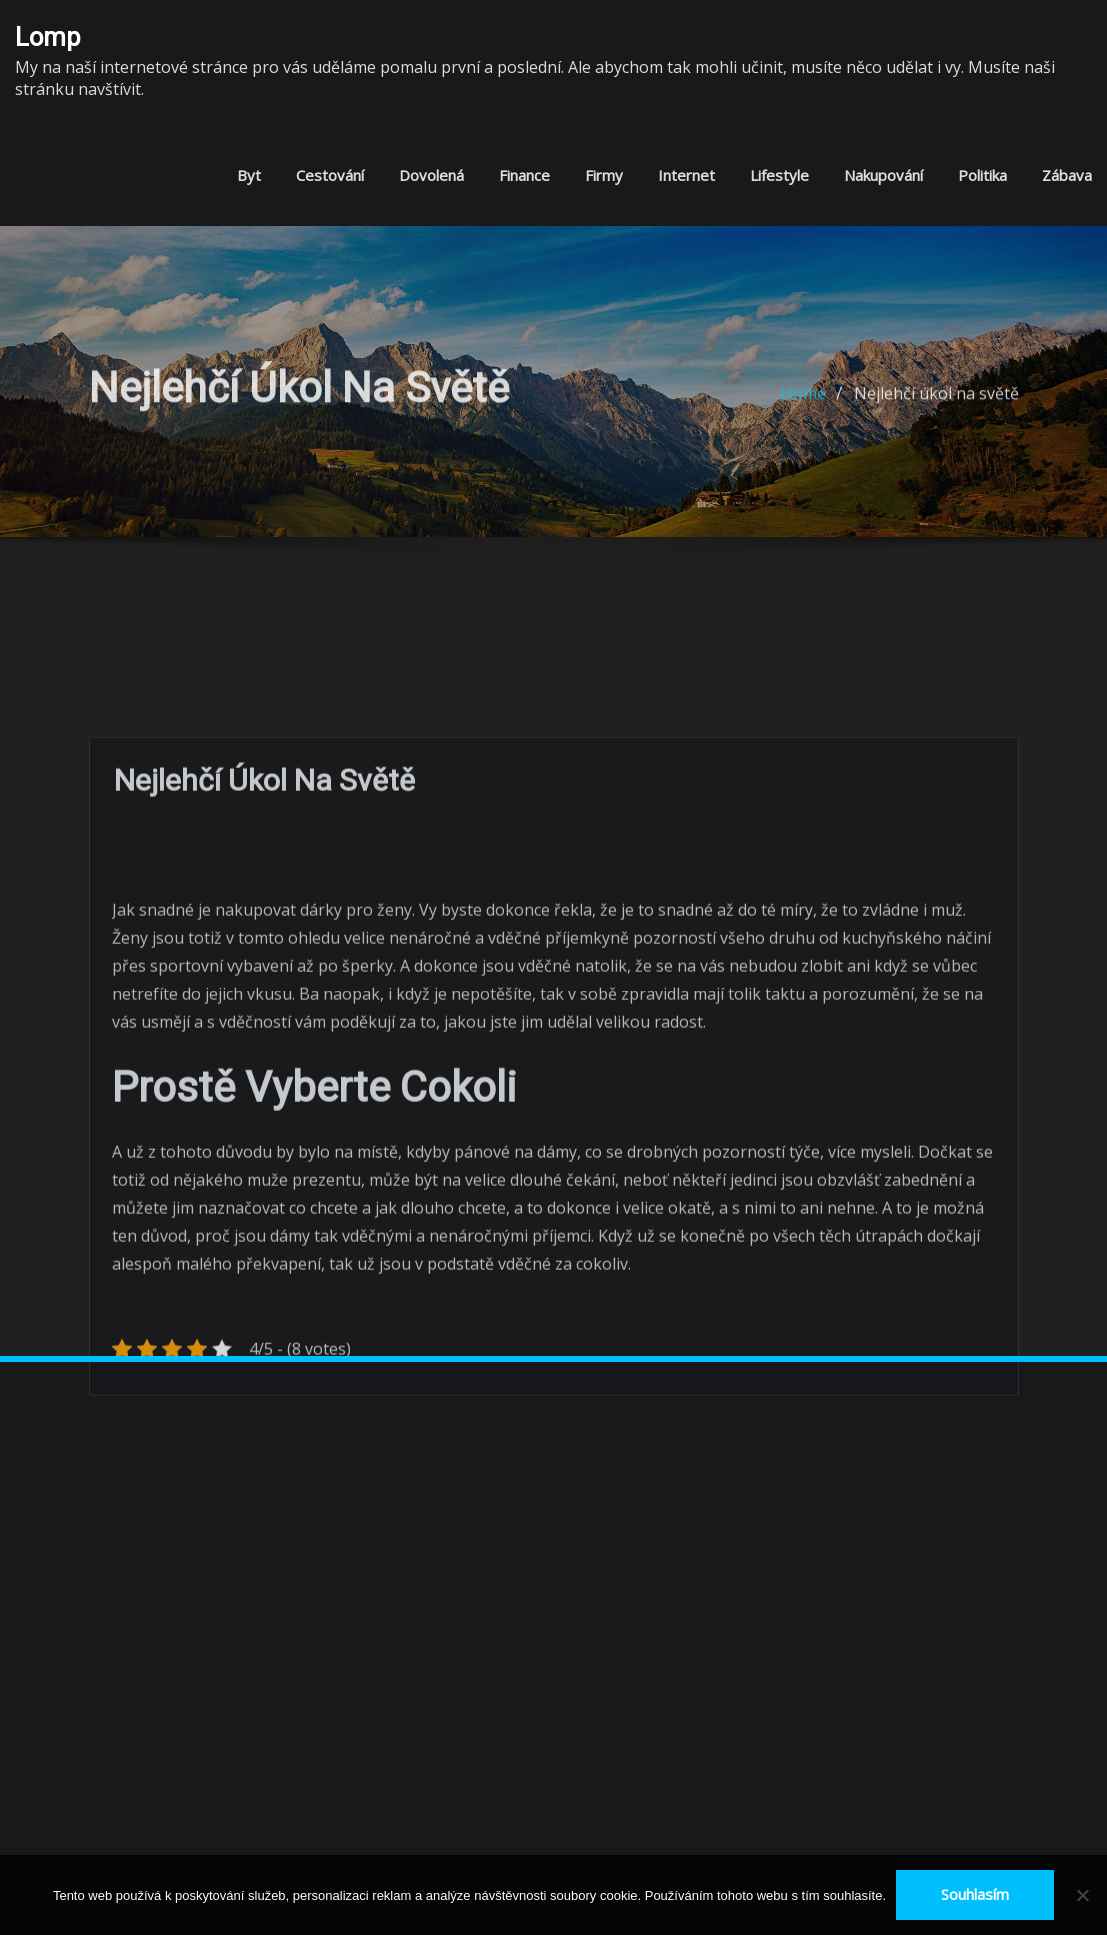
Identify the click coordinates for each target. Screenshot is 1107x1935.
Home (803, 405)
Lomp (48, 37)
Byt (249, 175)
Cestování (330, 175)
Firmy (604, 175)
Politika (982, 175)
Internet (686, 175)
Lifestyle (779, 175)
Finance (524, 175)
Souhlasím (975, 1894)
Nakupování (883, 175)
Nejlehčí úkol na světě (936, 405)
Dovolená (431, 175)
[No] (1082, 1895)
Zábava (1067, 175)
